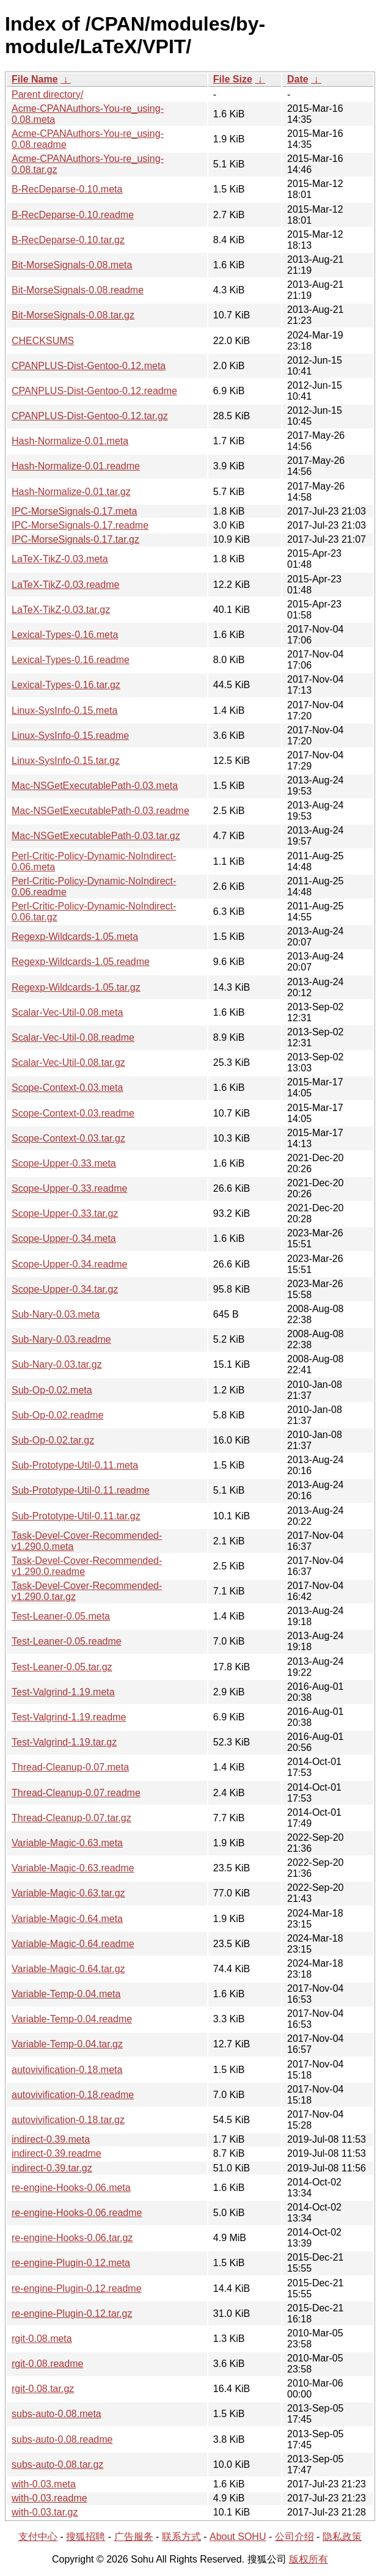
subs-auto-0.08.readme (62, 2439)
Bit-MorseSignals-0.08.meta (72, 265)
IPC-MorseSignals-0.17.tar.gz (75, 539)
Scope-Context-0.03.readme (73, 1113)
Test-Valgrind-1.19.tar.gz (64, 1742)
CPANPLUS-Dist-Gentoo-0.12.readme (94, 391)
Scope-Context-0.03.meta (67, 1087)
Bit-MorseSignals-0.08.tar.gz (73, 315)
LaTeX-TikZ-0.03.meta (60, 559)
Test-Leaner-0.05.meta (61, 1616)
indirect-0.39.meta (51, 2139)
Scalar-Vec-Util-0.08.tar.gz (68, 1062)
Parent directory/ (47, 94)
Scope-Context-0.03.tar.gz (68, 1138)
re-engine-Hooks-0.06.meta (71, 2187)
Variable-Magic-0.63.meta (67, 1843)
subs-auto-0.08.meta (56, 2414)
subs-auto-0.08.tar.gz (57, 2464)
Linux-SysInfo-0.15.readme (70, 735)
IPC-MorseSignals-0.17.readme (80, 525)
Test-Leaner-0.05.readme (67, 1641)
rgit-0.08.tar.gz (43, 2388)
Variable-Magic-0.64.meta (67, 1919)
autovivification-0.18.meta (67, 2069)
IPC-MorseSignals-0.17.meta (74, 511)
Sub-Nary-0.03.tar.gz (57, 1364)
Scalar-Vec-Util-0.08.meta (67, 1012)
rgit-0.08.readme (47, 2363)
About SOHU (238, 2536)
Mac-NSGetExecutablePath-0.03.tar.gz (96, 836)
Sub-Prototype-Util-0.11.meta (75, 1465)
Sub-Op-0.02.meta (52, 1390)
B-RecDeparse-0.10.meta (67, 189)
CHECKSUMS (43, 341)
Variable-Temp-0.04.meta (66, 1994)
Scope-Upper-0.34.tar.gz (65, 1289)
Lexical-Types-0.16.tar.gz (66, 685)
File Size (232, 79)
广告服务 (133, 2536)
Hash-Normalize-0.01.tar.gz (71, 491)
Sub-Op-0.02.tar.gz (53, 1440)
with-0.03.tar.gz (45, 2512)
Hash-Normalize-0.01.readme (76, 466)
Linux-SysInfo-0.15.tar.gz (66, 760)
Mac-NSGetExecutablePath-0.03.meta (95, 785)
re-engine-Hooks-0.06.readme (77, 2212)
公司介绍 (294, 2536)
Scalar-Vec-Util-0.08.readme (73, 1037)
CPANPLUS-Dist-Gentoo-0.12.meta (89, 366)
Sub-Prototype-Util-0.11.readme (81, 1490)
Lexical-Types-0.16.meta (65, 634)
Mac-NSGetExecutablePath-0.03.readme (100, 810)
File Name (35, 79)
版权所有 (308, 2559)
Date (298, 79)
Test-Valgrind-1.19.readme (69, 1717)
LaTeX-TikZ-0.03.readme (65, 584)
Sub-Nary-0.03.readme (61, 1339)
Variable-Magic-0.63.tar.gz (68, 1893)
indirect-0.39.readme (56, 2153)
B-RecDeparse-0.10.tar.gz (68, 240)
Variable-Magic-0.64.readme (73, 1944)
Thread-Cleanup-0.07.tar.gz (71, 1818)
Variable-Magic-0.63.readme (73, 1868)
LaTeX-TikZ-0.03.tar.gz (61, 609)
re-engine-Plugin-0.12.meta (71, 2263)
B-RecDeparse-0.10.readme (73, 215)
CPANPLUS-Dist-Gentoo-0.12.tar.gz (90, 416)
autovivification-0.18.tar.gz (68, 2120)
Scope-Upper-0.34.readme (69, 1264)
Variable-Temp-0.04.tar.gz (67, 2044)
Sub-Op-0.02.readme (57, 1415)
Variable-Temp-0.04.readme (72, 2019)
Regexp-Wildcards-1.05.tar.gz (76, 987)
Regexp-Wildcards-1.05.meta (75, 936)
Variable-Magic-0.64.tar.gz (68, 1969)
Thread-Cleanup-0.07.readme (76, 1793)
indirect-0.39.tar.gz (52, 2168)
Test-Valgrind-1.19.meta (63, 1692)
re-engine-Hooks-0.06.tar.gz (72, 2238)
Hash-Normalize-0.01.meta (70, 441)
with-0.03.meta (44, 2484)
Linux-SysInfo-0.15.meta (64, 710)
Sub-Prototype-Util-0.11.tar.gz (76, 1516)
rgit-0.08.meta (42, 2338)
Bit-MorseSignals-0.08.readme (78, 290)
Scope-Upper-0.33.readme (69, 1188)
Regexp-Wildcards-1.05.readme (81, 961)
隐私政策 (342, 2536)
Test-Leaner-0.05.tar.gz (62, 1667)
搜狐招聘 (85, 2536)
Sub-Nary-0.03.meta (56, 1314)
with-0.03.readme (49, 2498)
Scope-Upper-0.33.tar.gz (65, 1213)
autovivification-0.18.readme (73, 2095)
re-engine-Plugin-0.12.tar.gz (72, 2313)
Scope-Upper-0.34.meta (64, 1238)
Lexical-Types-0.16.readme (71, 660)
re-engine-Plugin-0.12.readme (77, 2288)
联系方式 (181, 2536)
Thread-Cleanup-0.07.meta (70, 1767)
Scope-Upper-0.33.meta (64, 1163)
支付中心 (37, 2536)
